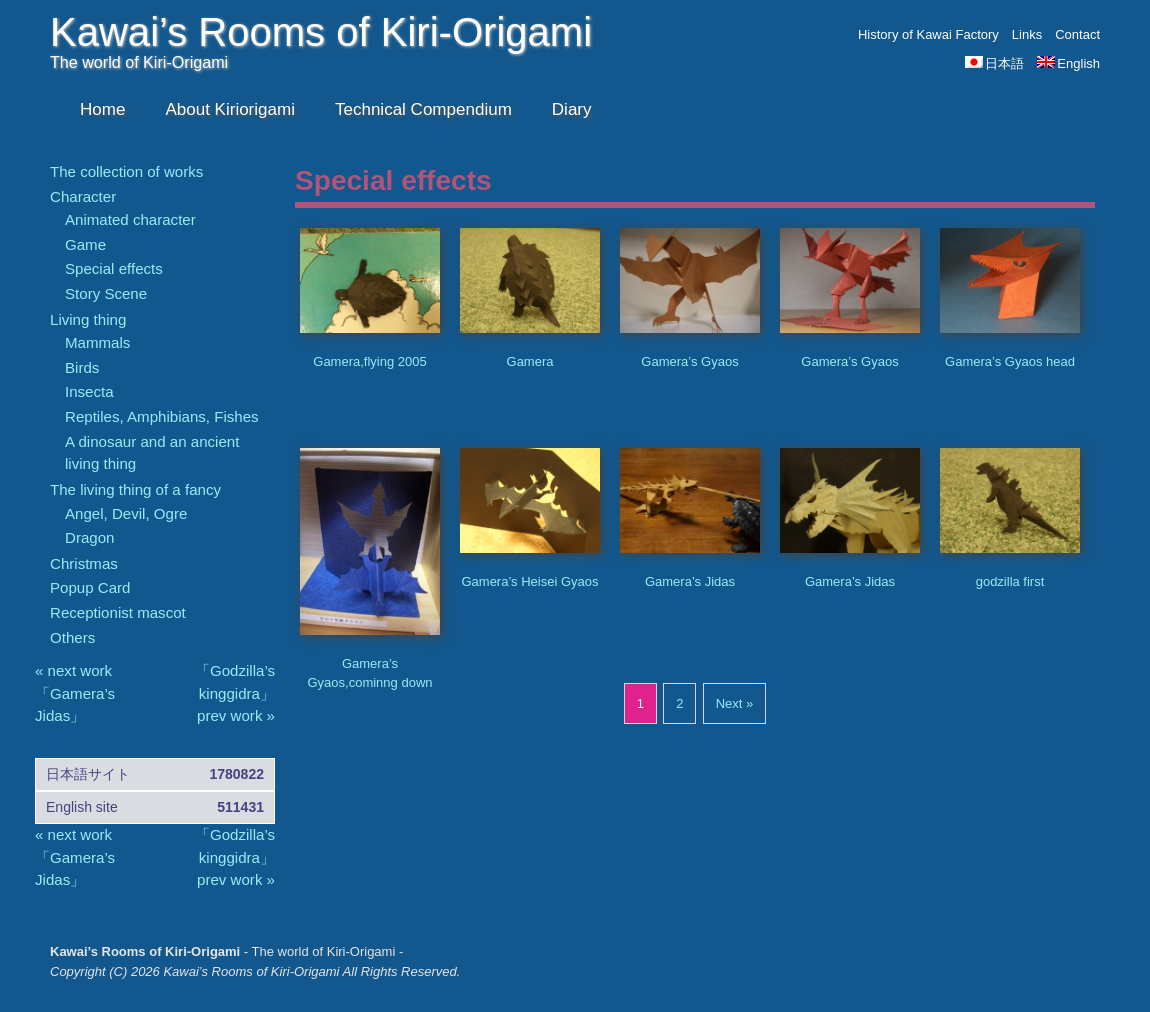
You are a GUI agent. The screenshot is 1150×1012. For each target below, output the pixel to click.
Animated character (130, 219)
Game (85, 244)
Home (102, 109)
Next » (735, 703)
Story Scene (106, 293)
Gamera (530, 361)
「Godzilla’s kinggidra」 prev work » (235, 693)
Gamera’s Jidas (690, 581)
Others (72, 637)
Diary (572, 109)
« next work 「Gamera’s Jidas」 (75, 693)
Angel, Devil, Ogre (126, 513)
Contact (1077, 34)
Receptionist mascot (118, 612)
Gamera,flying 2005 (369, 361)
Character (83, 196)
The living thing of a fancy (135, 489)
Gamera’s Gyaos (689, 361)
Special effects (114, 268)
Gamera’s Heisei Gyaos (529, 581)
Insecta (89, 391)
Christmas (84, 563)
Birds (82, 367)
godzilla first (1010, 581)
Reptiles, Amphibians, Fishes (162, 416)
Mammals (97, 342)
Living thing (88, 319)
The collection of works (126, 171)
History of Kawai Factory (928, 34)
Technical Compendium (423, 109)
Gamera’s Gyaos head (1010, 361)
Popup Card (90, 587)
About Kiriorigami (230, 109)
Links (1027, 34)
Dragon (89, 537)
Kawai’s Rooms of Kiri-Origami (321, 32)
